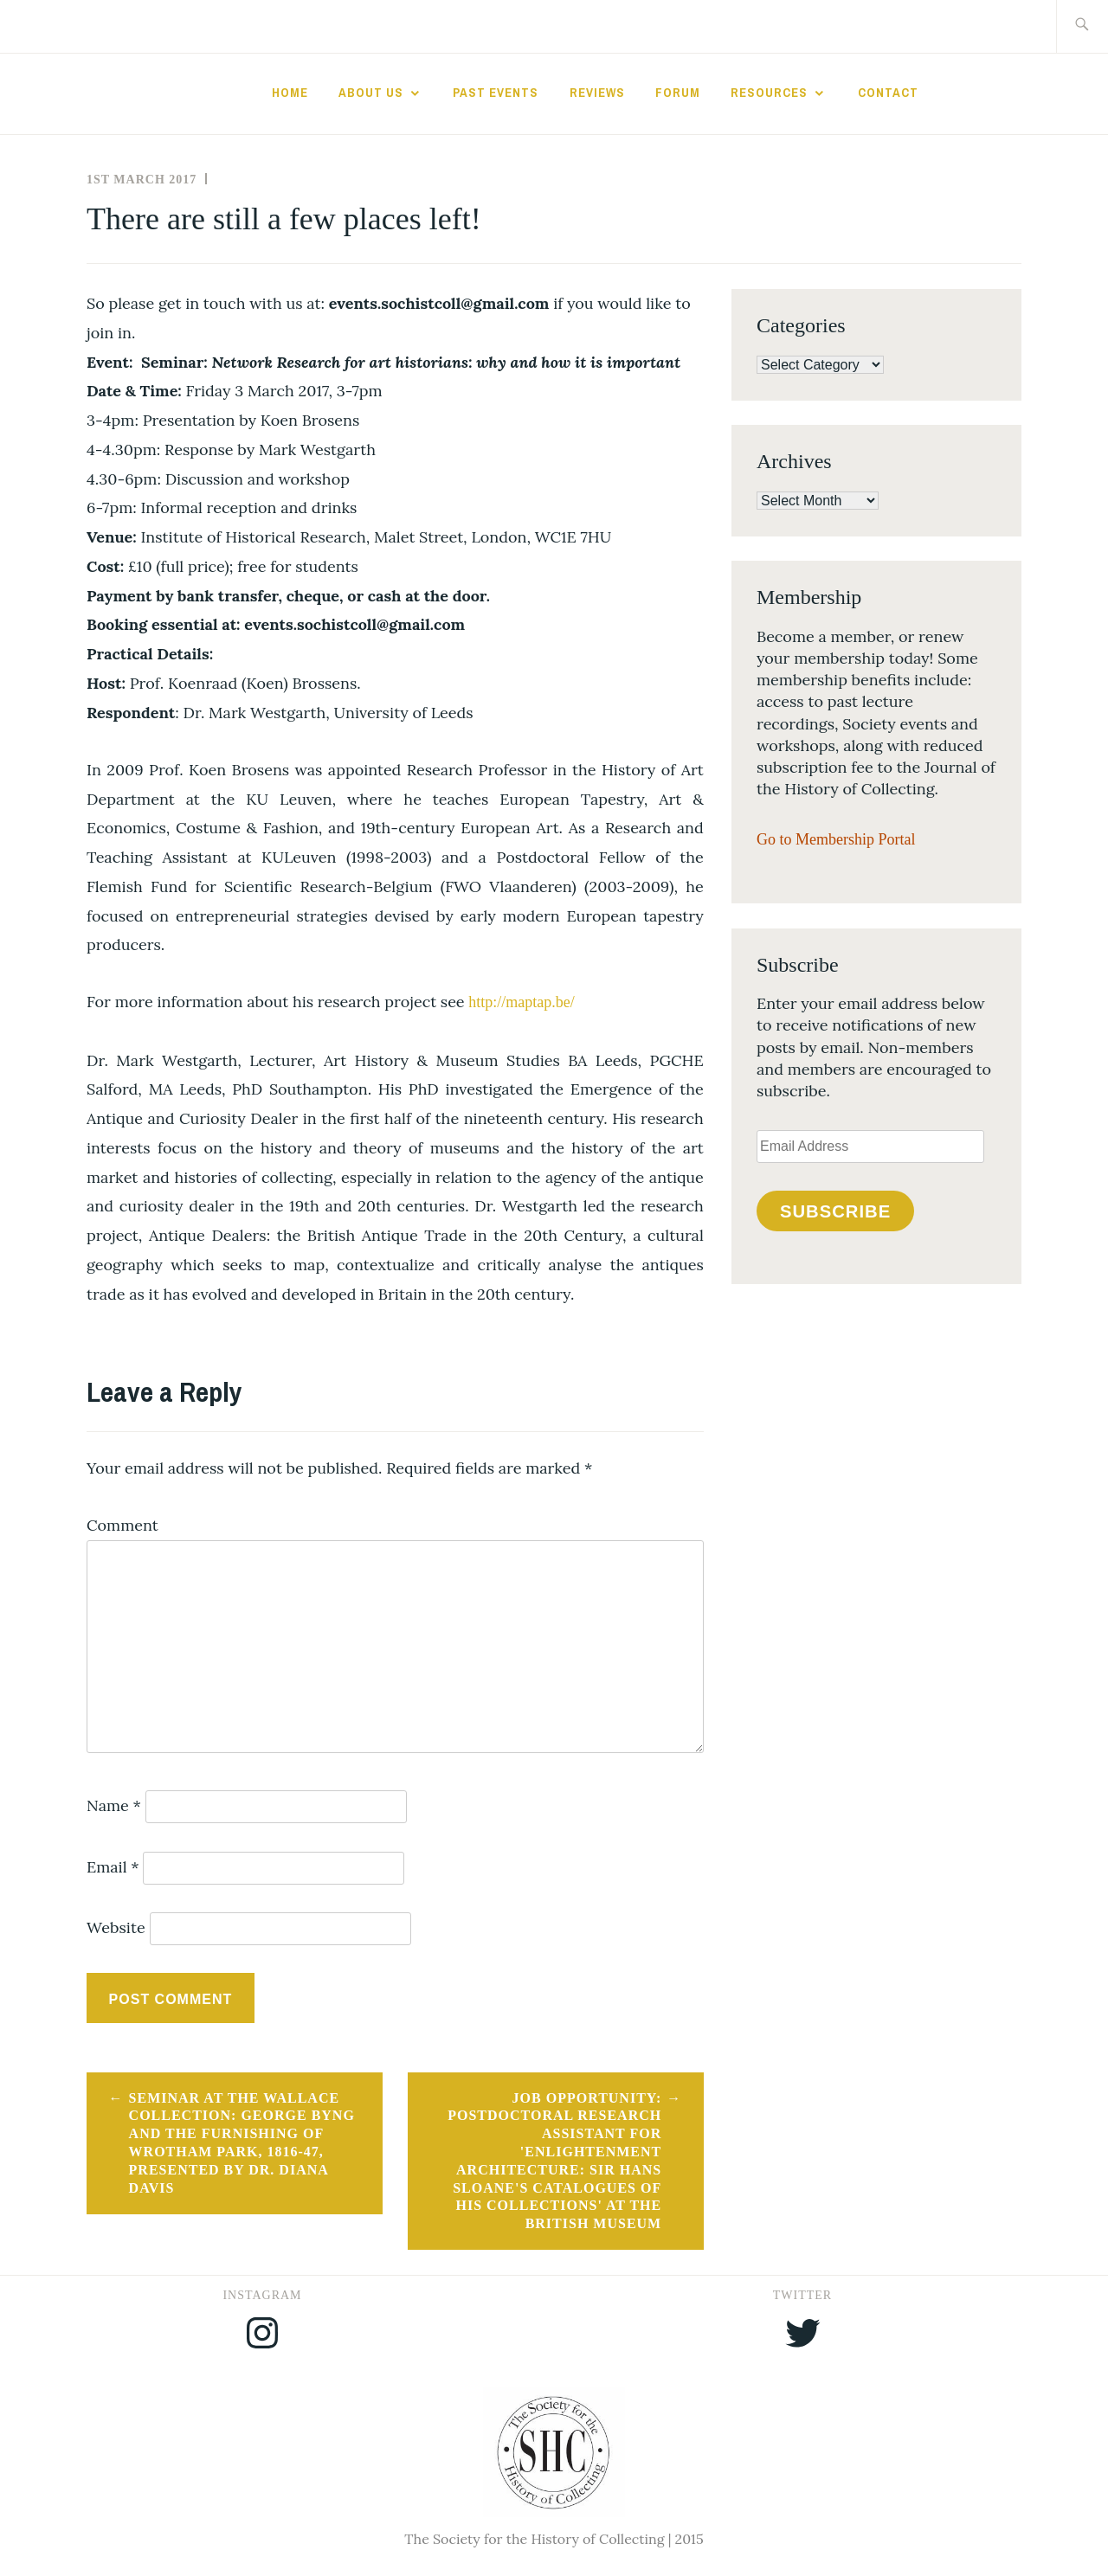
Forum (677, 92)
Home (290, 92)
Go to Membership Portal (836, 839)
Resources (769, 92)
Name (114, 1805)
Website (116, 1927)
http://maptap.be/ (521, 1002)
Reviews (597, 92)
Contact (888, 92)
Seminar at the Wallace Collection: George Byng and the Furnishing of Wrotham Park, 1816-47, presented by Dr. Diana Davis (242, 2143)
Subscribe (835, 1211)
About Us (370, 92)
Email (113, 1867)
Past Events (495, 92)
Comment (122, 1525)
